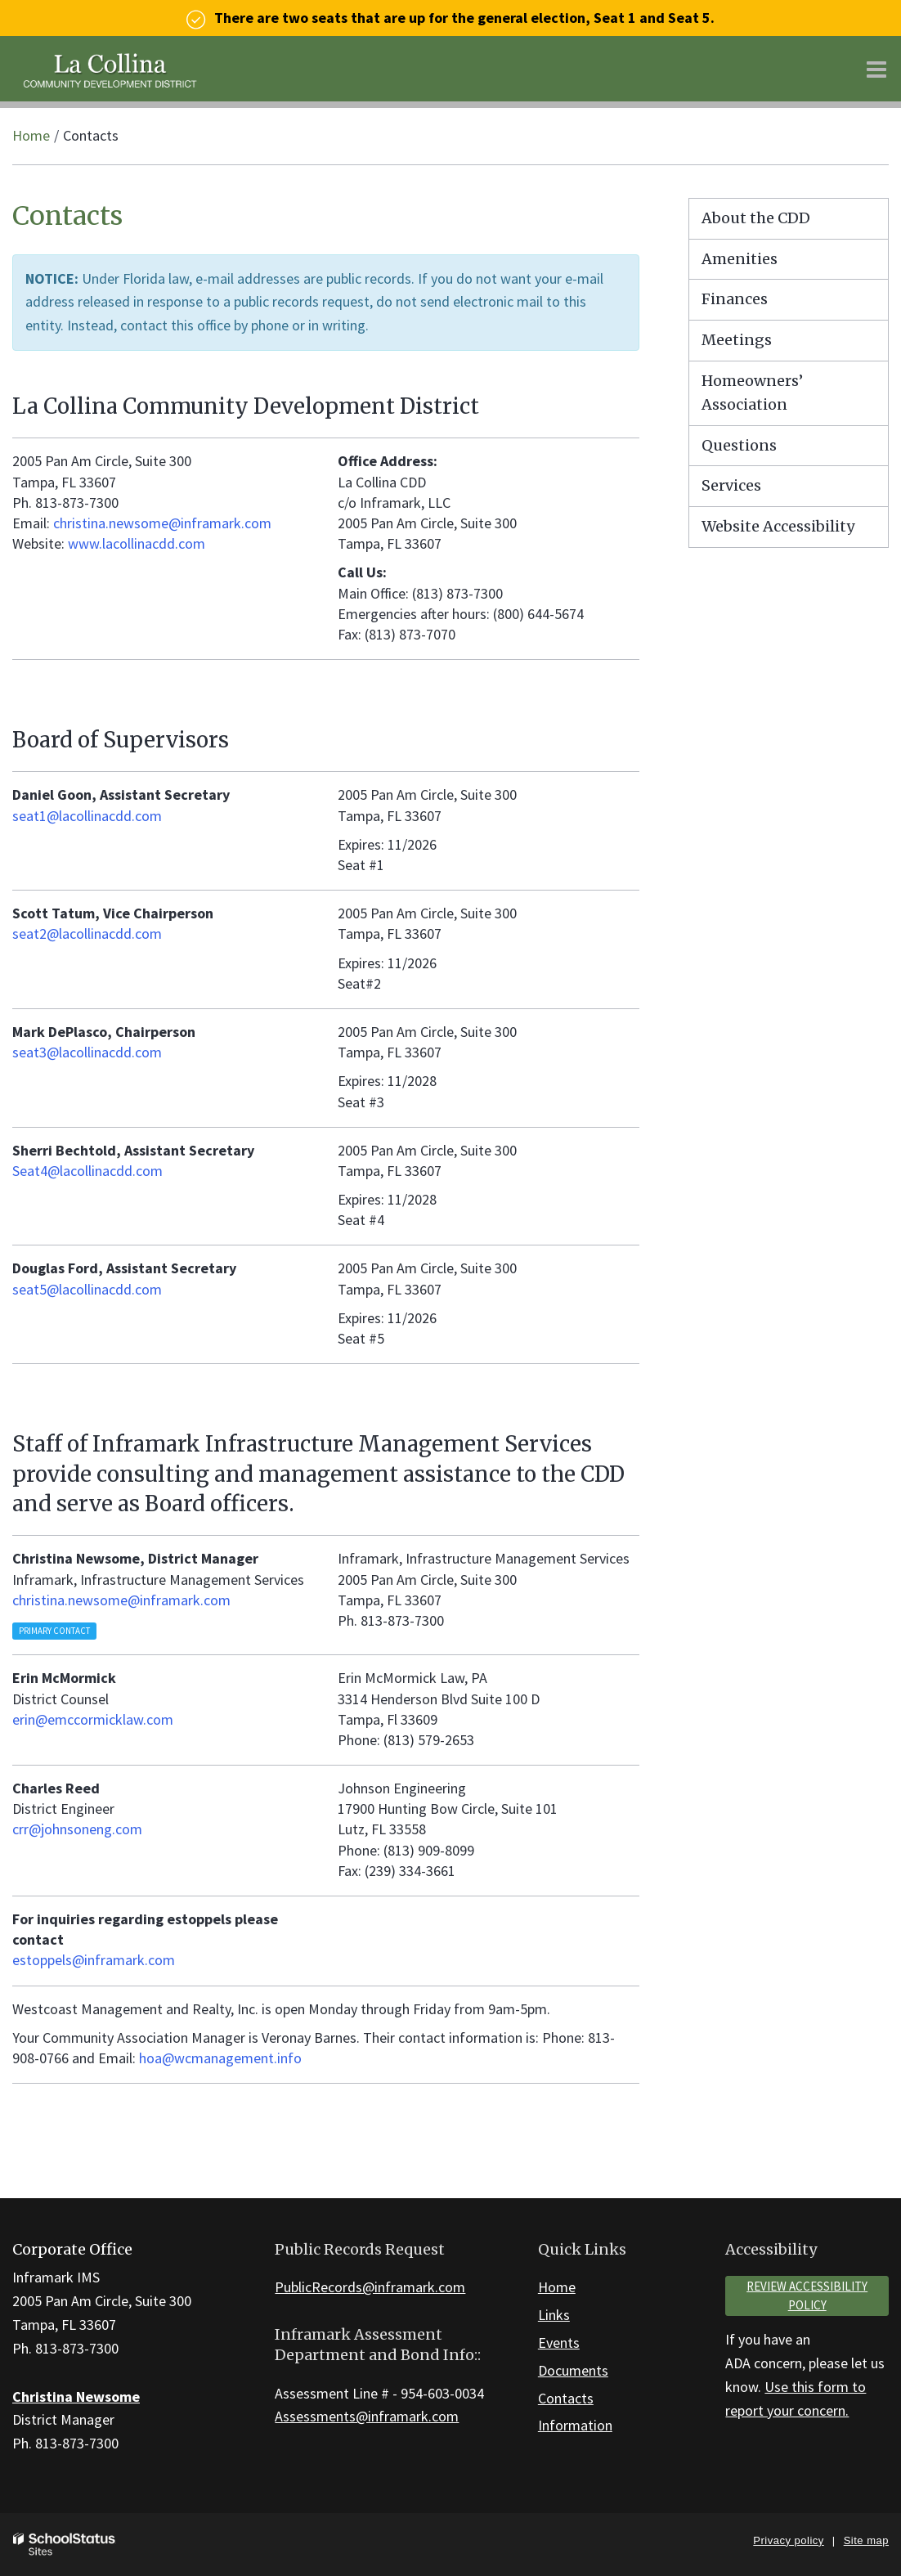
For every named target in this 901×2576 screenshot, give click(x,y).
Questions (739, 445)
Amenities (740, 258)
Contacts (566, 2398)
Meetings (737, 339)
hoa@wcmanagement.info (220, 2058)
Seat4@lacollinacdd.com (87, 1170)
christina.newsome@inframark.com (162, 523)
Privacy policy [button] (788, 2540)
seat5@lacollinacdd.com (87, 1289)
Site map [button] (866, 2540)
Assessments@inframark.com (367, 2416)
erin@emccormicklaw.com (92, 1719)
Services (731, 485)
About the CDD (756, 218)
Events (559, 2342)
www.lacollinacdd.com (136, 543)
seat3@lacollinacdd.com (87, 1052)
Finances (735, 298)
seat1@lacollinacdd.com (87, 815)
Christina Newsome (76, 2396)
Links (554, 2314)
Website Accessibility (778, 526)
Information (575, 2425)
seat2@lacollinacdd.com (87, 933)
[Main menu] (876, 68)
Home (31, 135)
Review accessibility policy (806, 2295)
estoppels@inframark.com (93, 1959)
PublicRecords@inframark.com (370, 2287)
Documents (573, 2370)
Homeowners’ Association (752, 392)
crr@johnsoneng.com (77, 1829)
